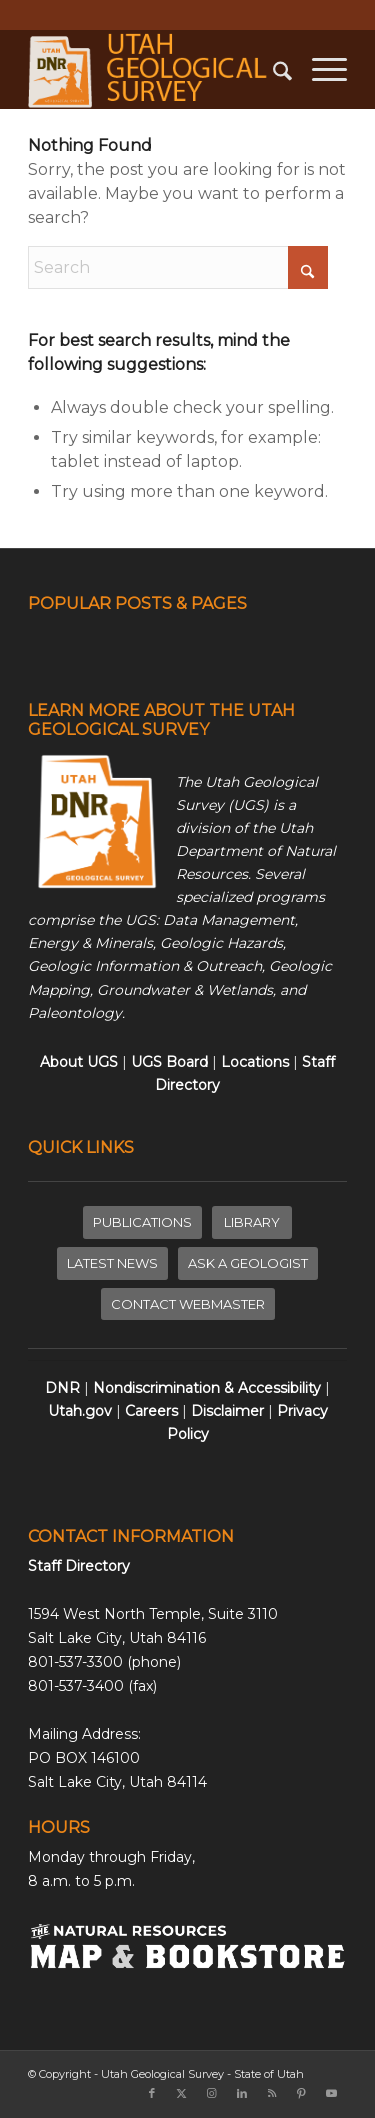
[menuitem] (272, 69)
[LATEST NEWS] (112, 1263)
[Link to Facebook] (152, 2093)
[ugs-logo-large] (155, 69)
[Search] (272, 69)
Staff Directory (79, 1566)
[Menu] (319, 69)
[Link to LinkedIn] (242, 2093)
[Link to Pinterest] (302, 2093)
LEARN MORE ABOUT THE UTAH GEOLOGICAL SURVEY (161, 720)
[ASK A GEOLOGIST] (248, 1263)
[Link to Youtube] (332, 2093)
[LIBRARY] (252, 1222)
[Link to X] (182, 2093)
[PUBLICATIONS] (142, 1222)
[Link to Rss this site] (272, 2093)
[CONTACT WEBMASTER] (188, 1304)
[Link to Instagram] (212, 2093)
